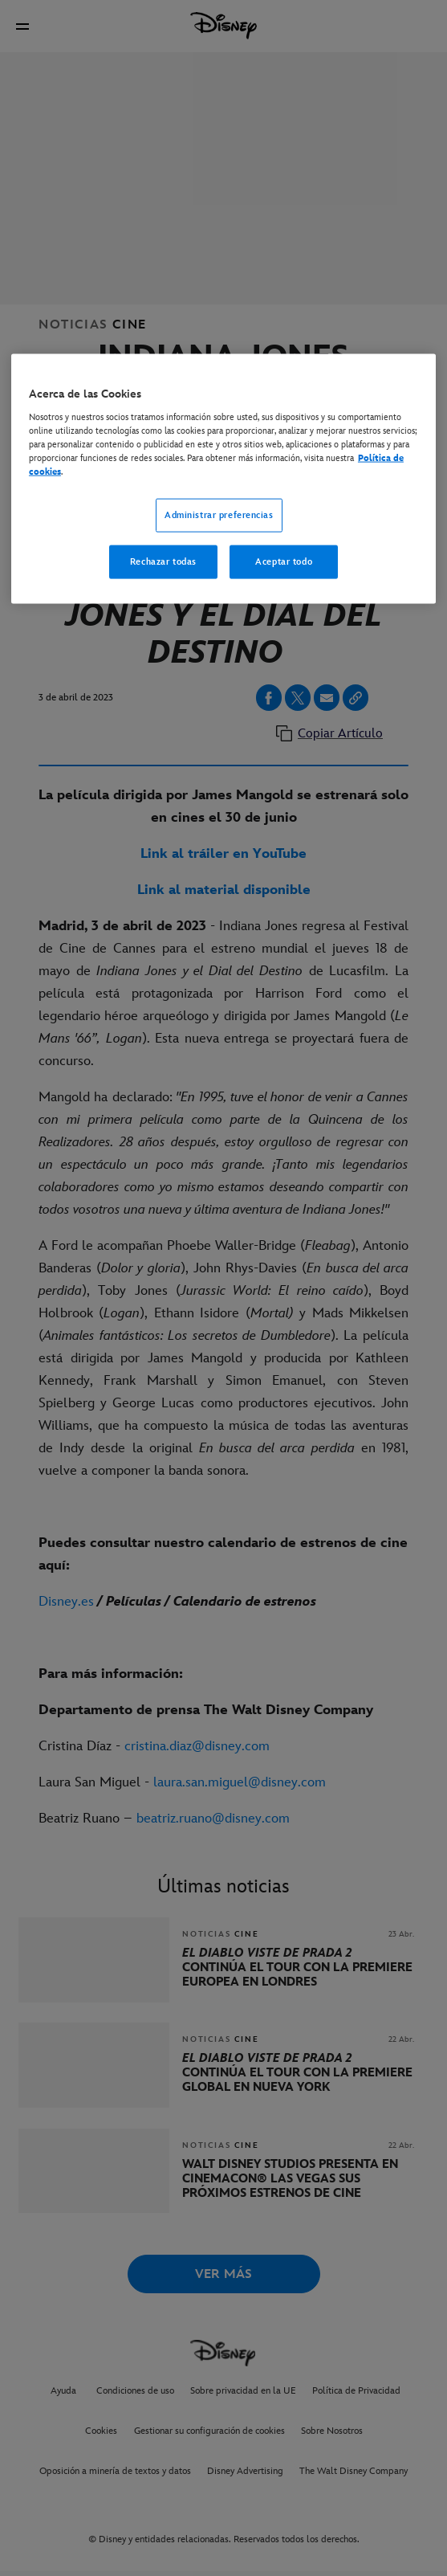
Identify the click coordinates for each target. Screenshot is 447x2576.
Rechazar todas (163, 561)
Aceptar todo (283, 561)
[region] (223, 479)
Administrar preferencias (219, 515)
